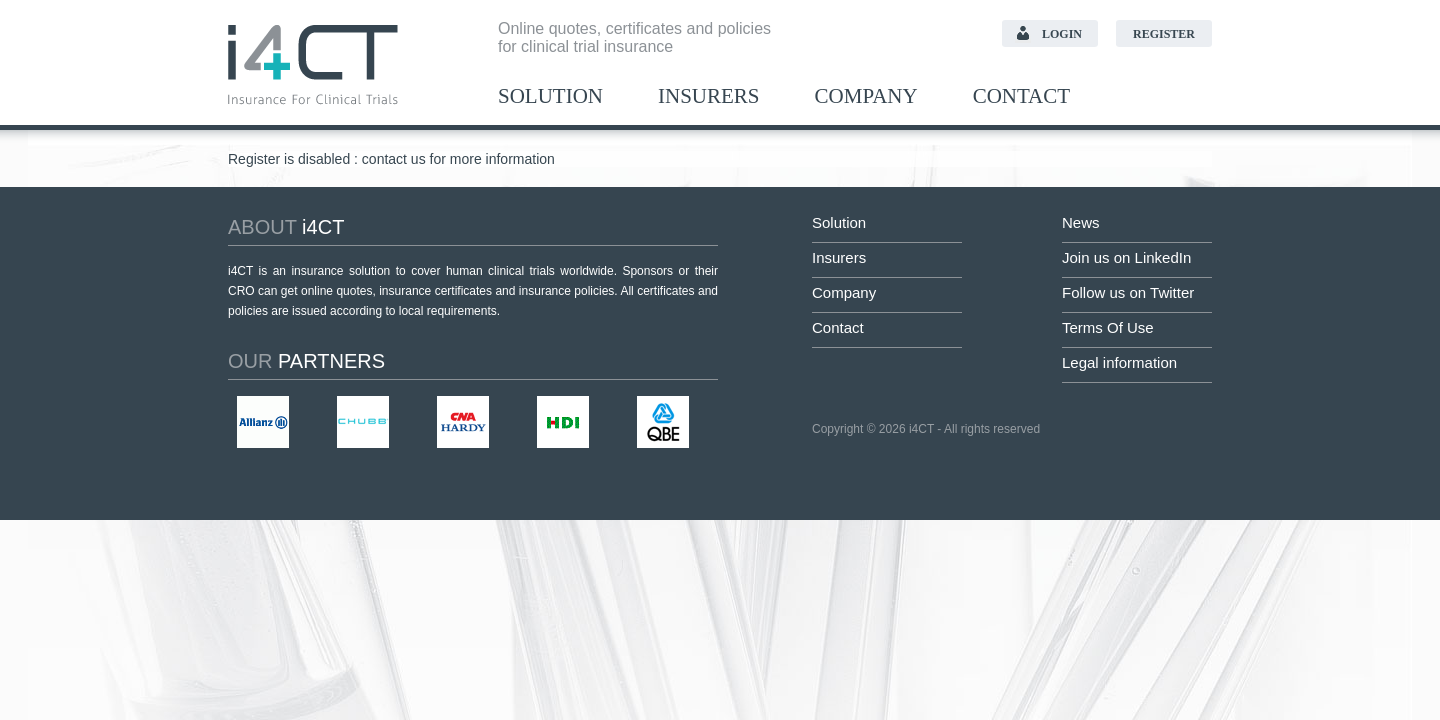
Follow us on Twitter (1128, 292)
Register (1164, 34)
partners (306, 361)
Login (1062, 34)
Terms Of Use (1108, 327)
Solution (550, 96)
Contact (1021, 96)
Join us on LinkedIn (1126, 257)
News (1081, 222)
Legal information (1119, 362)
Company (866, 96)
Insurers (709, 96)
